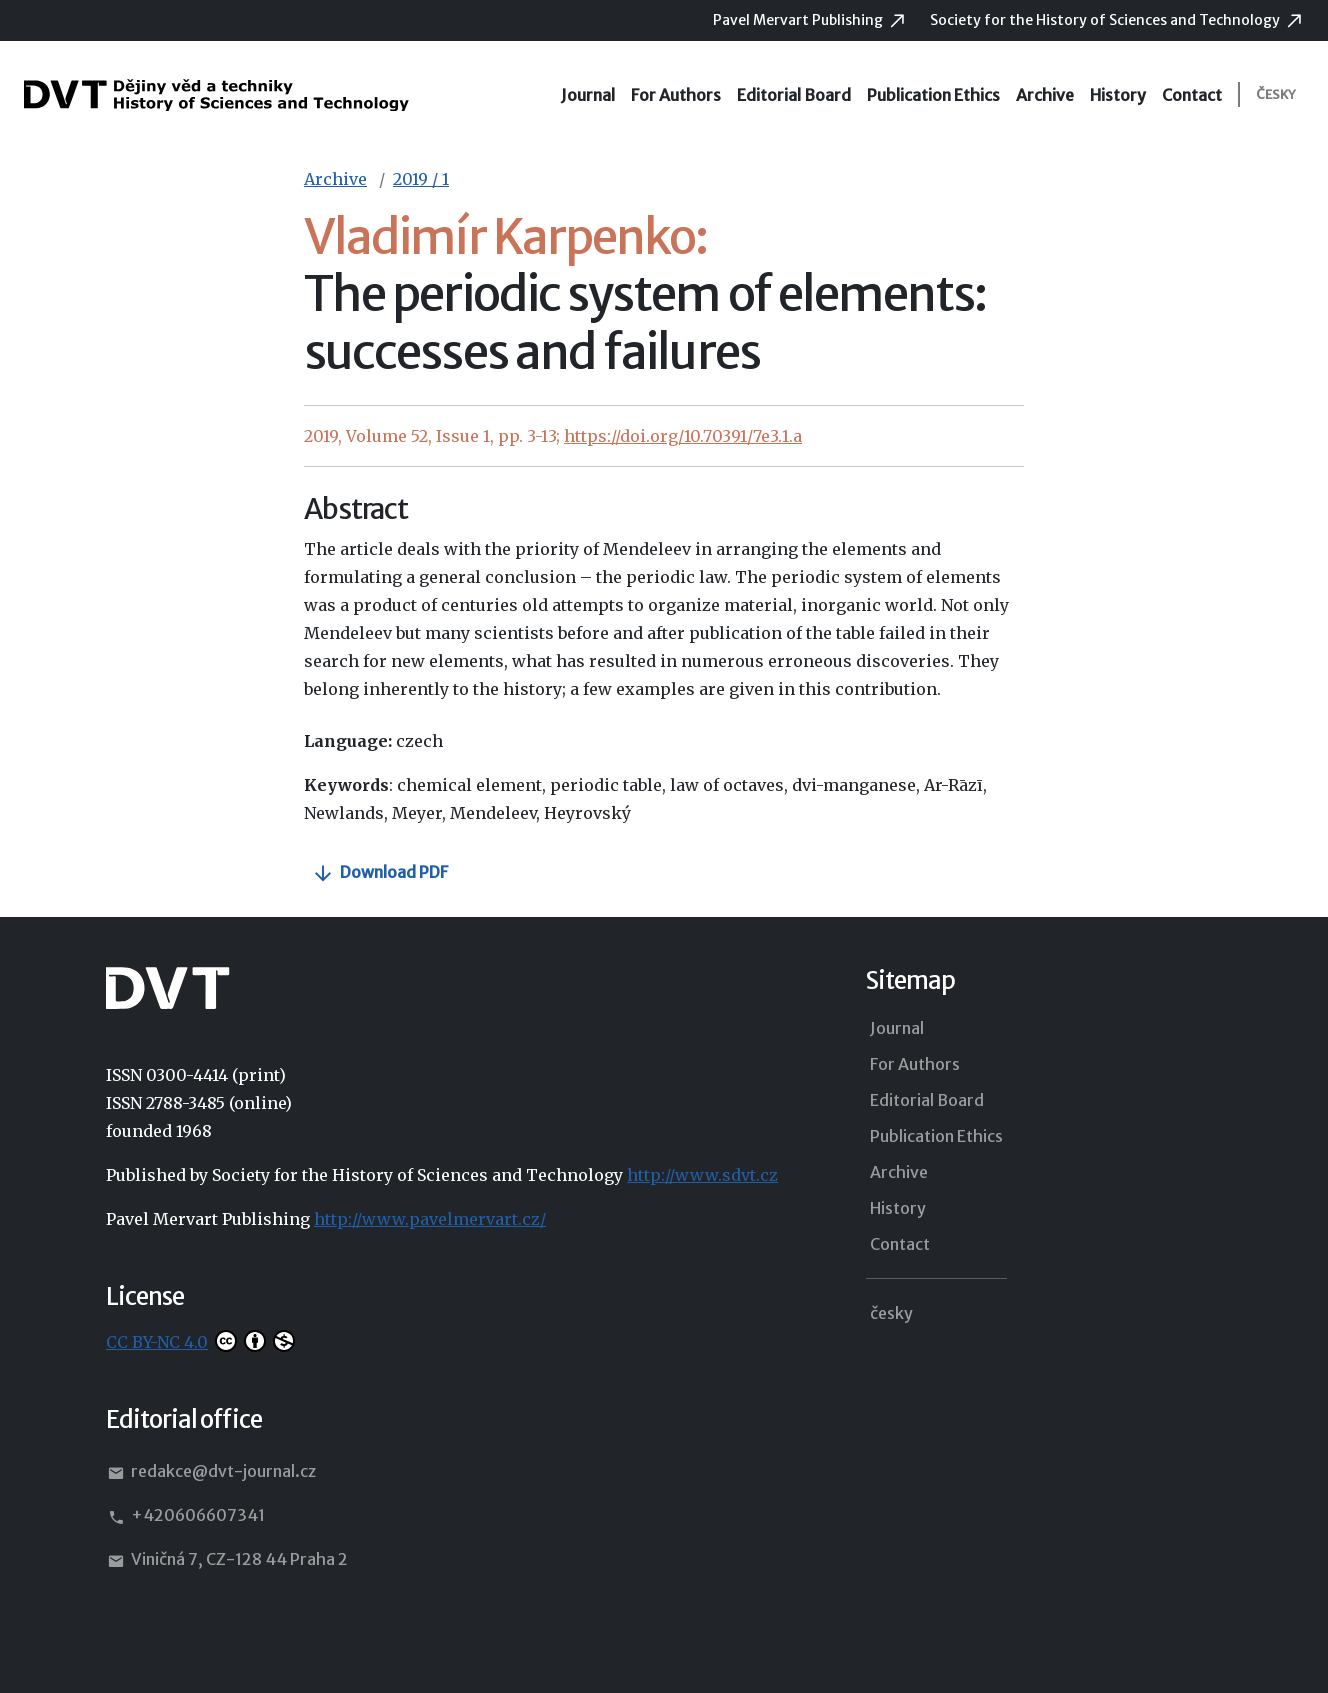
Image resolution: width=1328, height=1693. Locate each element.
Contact (1192, 95)
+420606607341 (185, 1516)
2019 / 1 (421, 179)
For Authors (676, 95)
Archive (1045, 95)
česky (1276, 94)
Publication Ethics (933, 95)
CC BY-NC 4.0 (157, 1342)
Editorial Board (794, 95)
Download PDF (394, 872)
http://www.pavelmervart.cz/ (430, 1219)
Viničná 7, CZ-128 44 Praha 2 (227, 1560)
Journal (588, 95)
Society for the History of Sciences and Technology (1106, 20)
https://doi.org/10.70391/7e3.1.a (683, 436)
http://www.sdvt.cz (702, 1175)
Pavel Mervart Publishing (799, 20)
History (1118, 95)
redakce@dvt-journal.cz (211, 1472)
